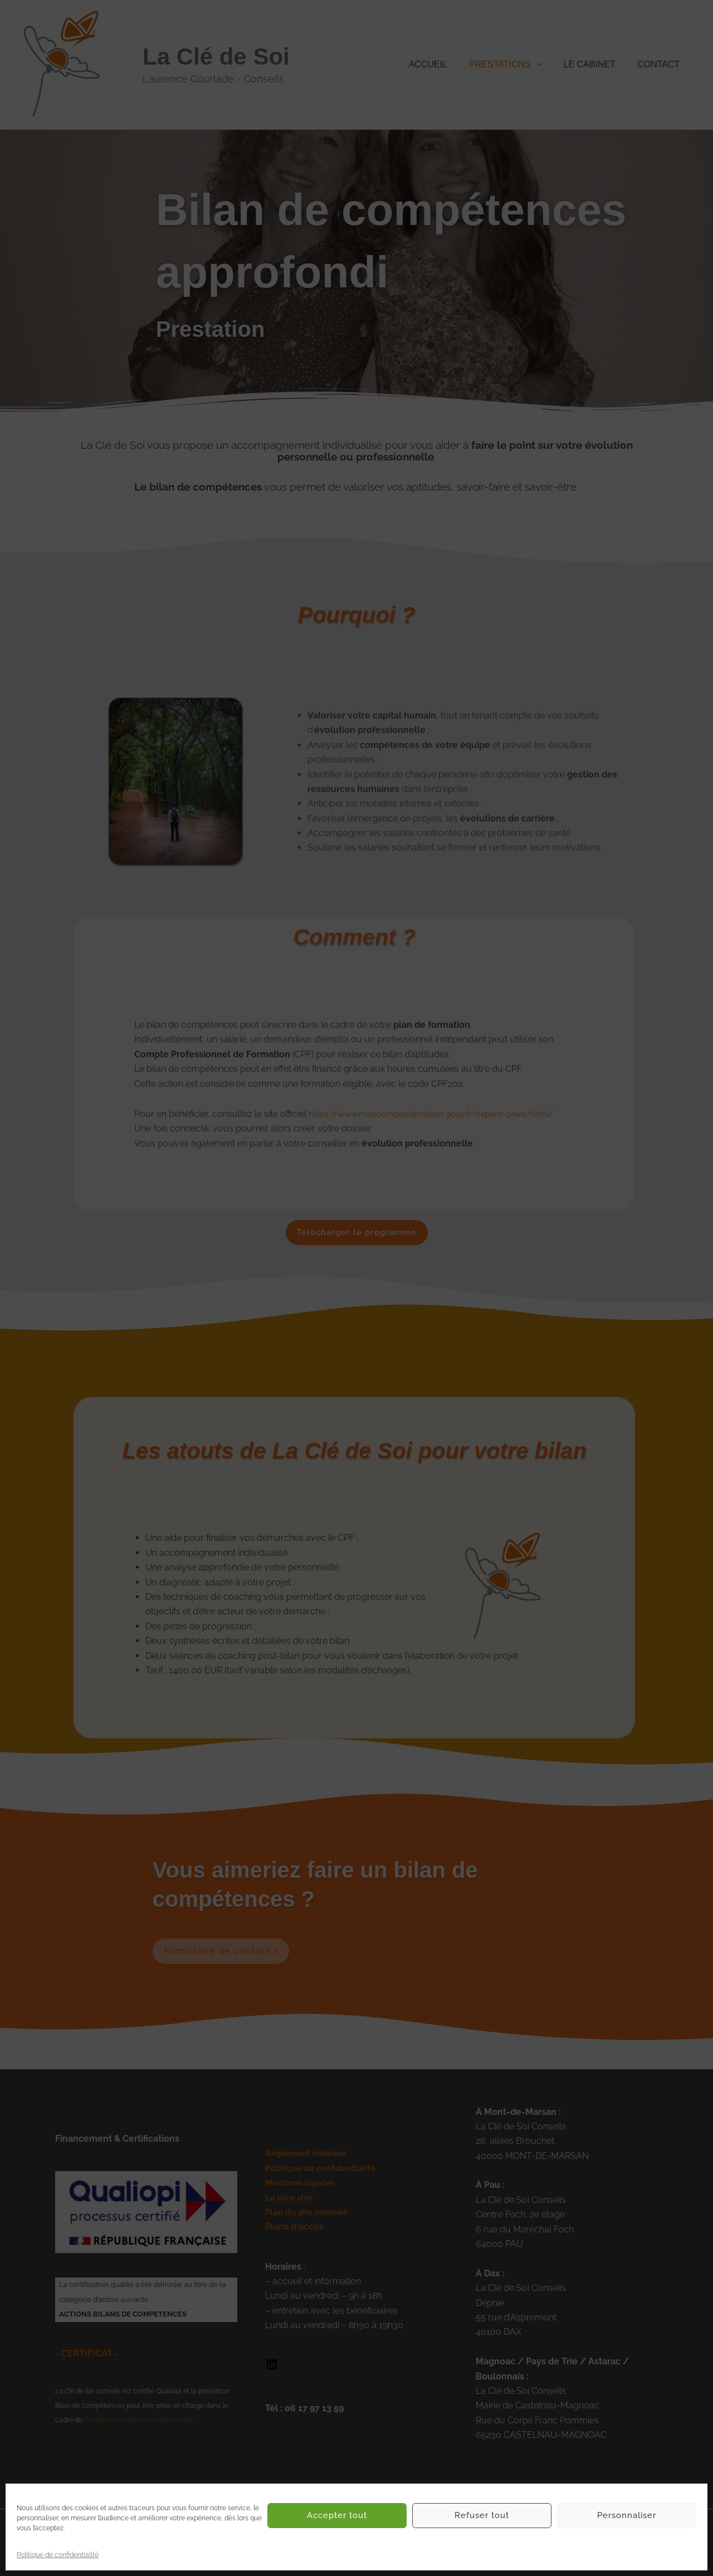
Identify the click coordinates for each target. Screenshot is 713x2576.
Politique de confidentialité (58, 2555)
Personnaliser (626, 2515)
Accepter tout (337, 2515)
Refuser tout (482, 2515)
